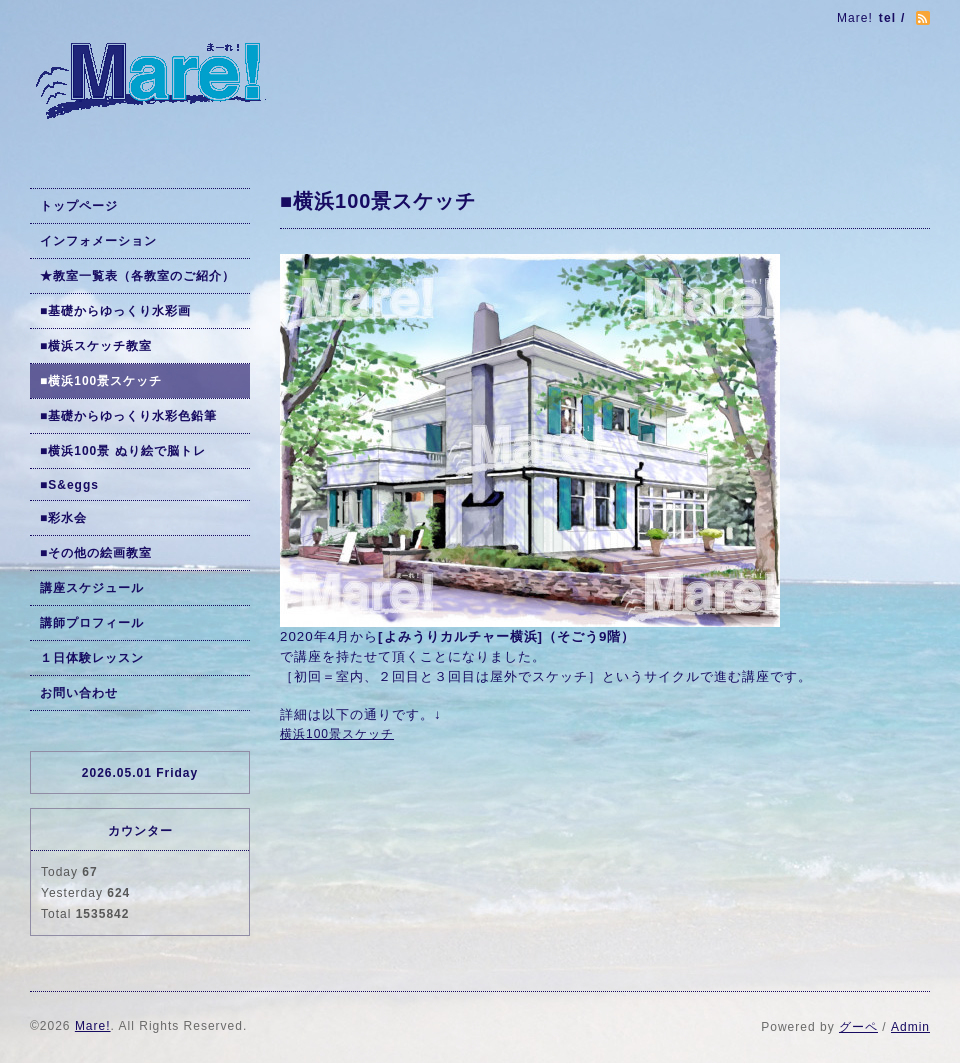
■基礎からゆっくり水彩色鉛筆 (128, 416)
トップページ (79, 206)
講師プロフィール (92, 623)
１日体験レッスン (92, 658)
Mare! (93, 1026)
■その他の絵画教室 (96, 553)
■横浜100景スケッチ (101, 381)
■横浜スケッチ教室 (96, 346)
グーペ (858, 1027)
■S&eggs (69, 485)
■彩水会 (63, 518)
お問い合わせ (79, 693)
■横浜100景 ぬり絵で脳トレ (123, 451)
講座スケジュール (92, 588)
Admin (910, 1027)
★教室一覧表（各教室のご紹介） (137, 276)
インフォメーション (98, 241)
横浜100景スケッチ (337, 734)
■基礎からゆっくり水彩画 (115, 311)
